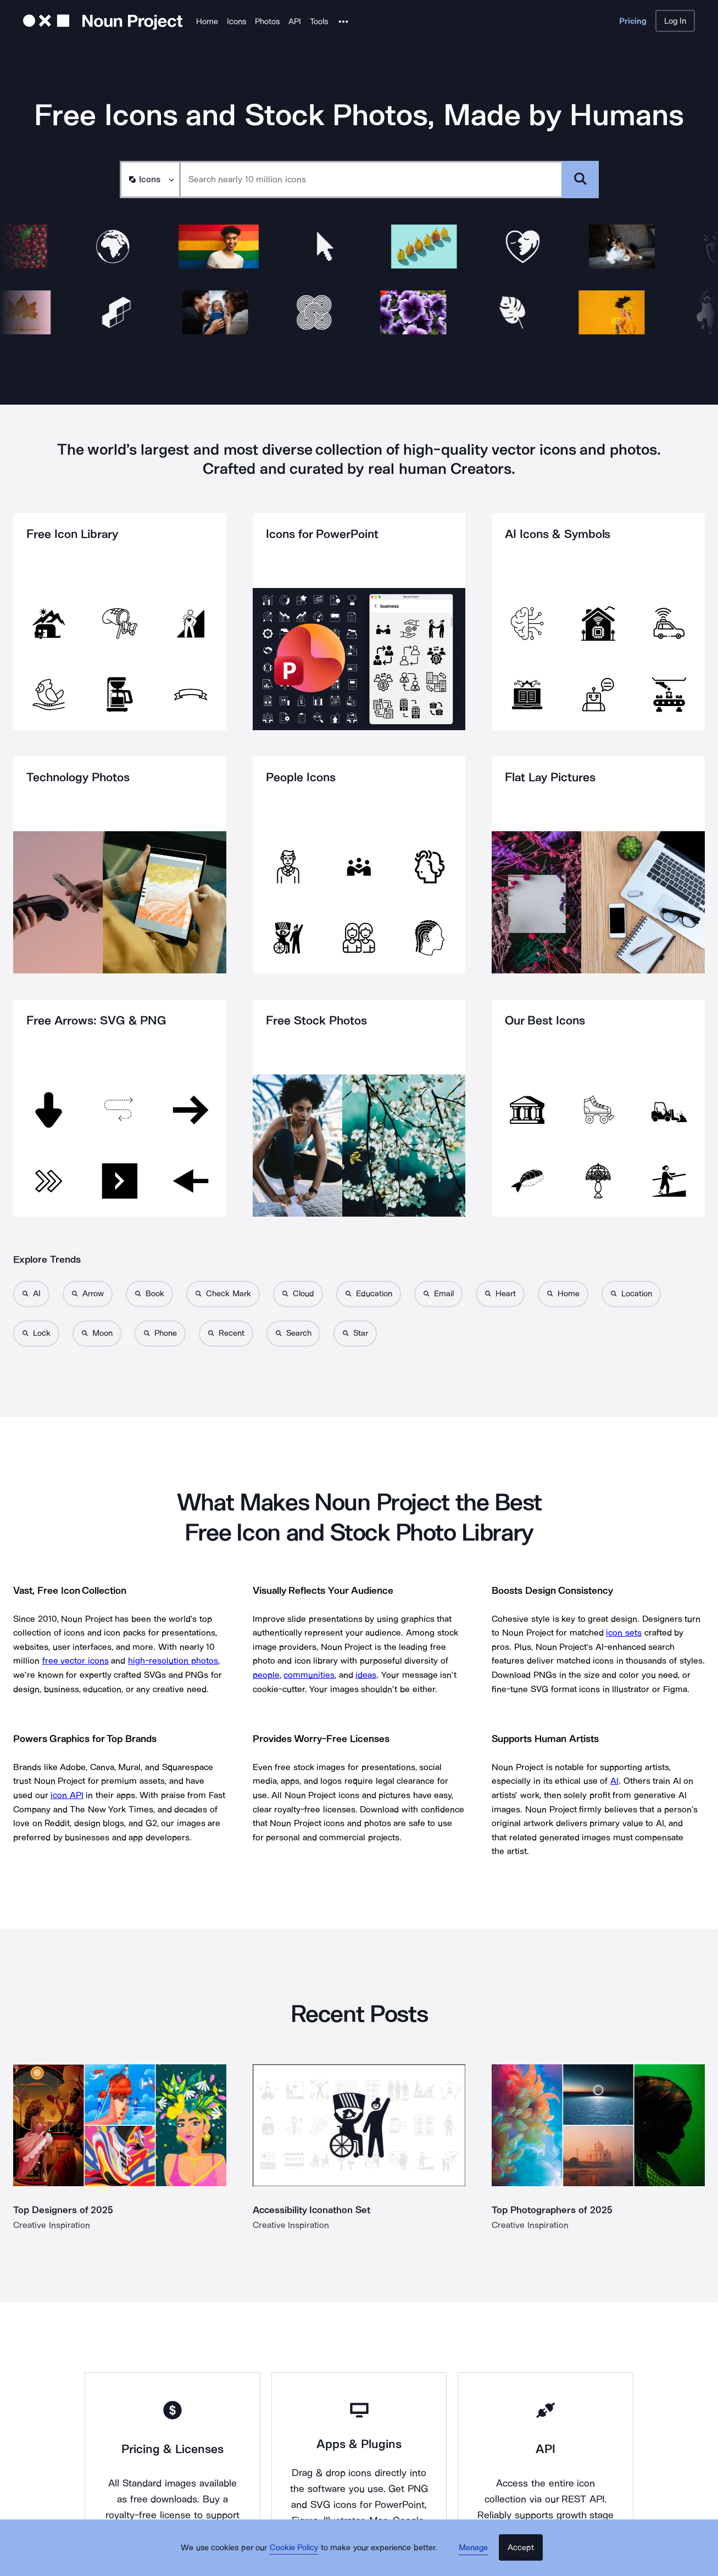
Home (207, 21)
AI (614, 1781)
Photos (267, 21)
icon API (67, 1795)
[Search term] (371, 179)
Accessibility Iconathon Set (313, 2209)
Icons (236, 21)
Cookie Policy (300, 2557)
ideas (365, 1675)
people (266, 1675)
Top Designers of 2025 (63, 2209)
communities (309, 1675)
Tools (319, 21)
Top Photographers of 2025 (552, 2209)
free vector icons (75, 1660)
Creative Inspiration (51, 2225)
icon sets (624, 1632)
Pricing (633, 21)
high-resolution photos (173, 1660)
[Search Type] (149, 179)
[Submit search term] (580, 179)
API (294, 21)
